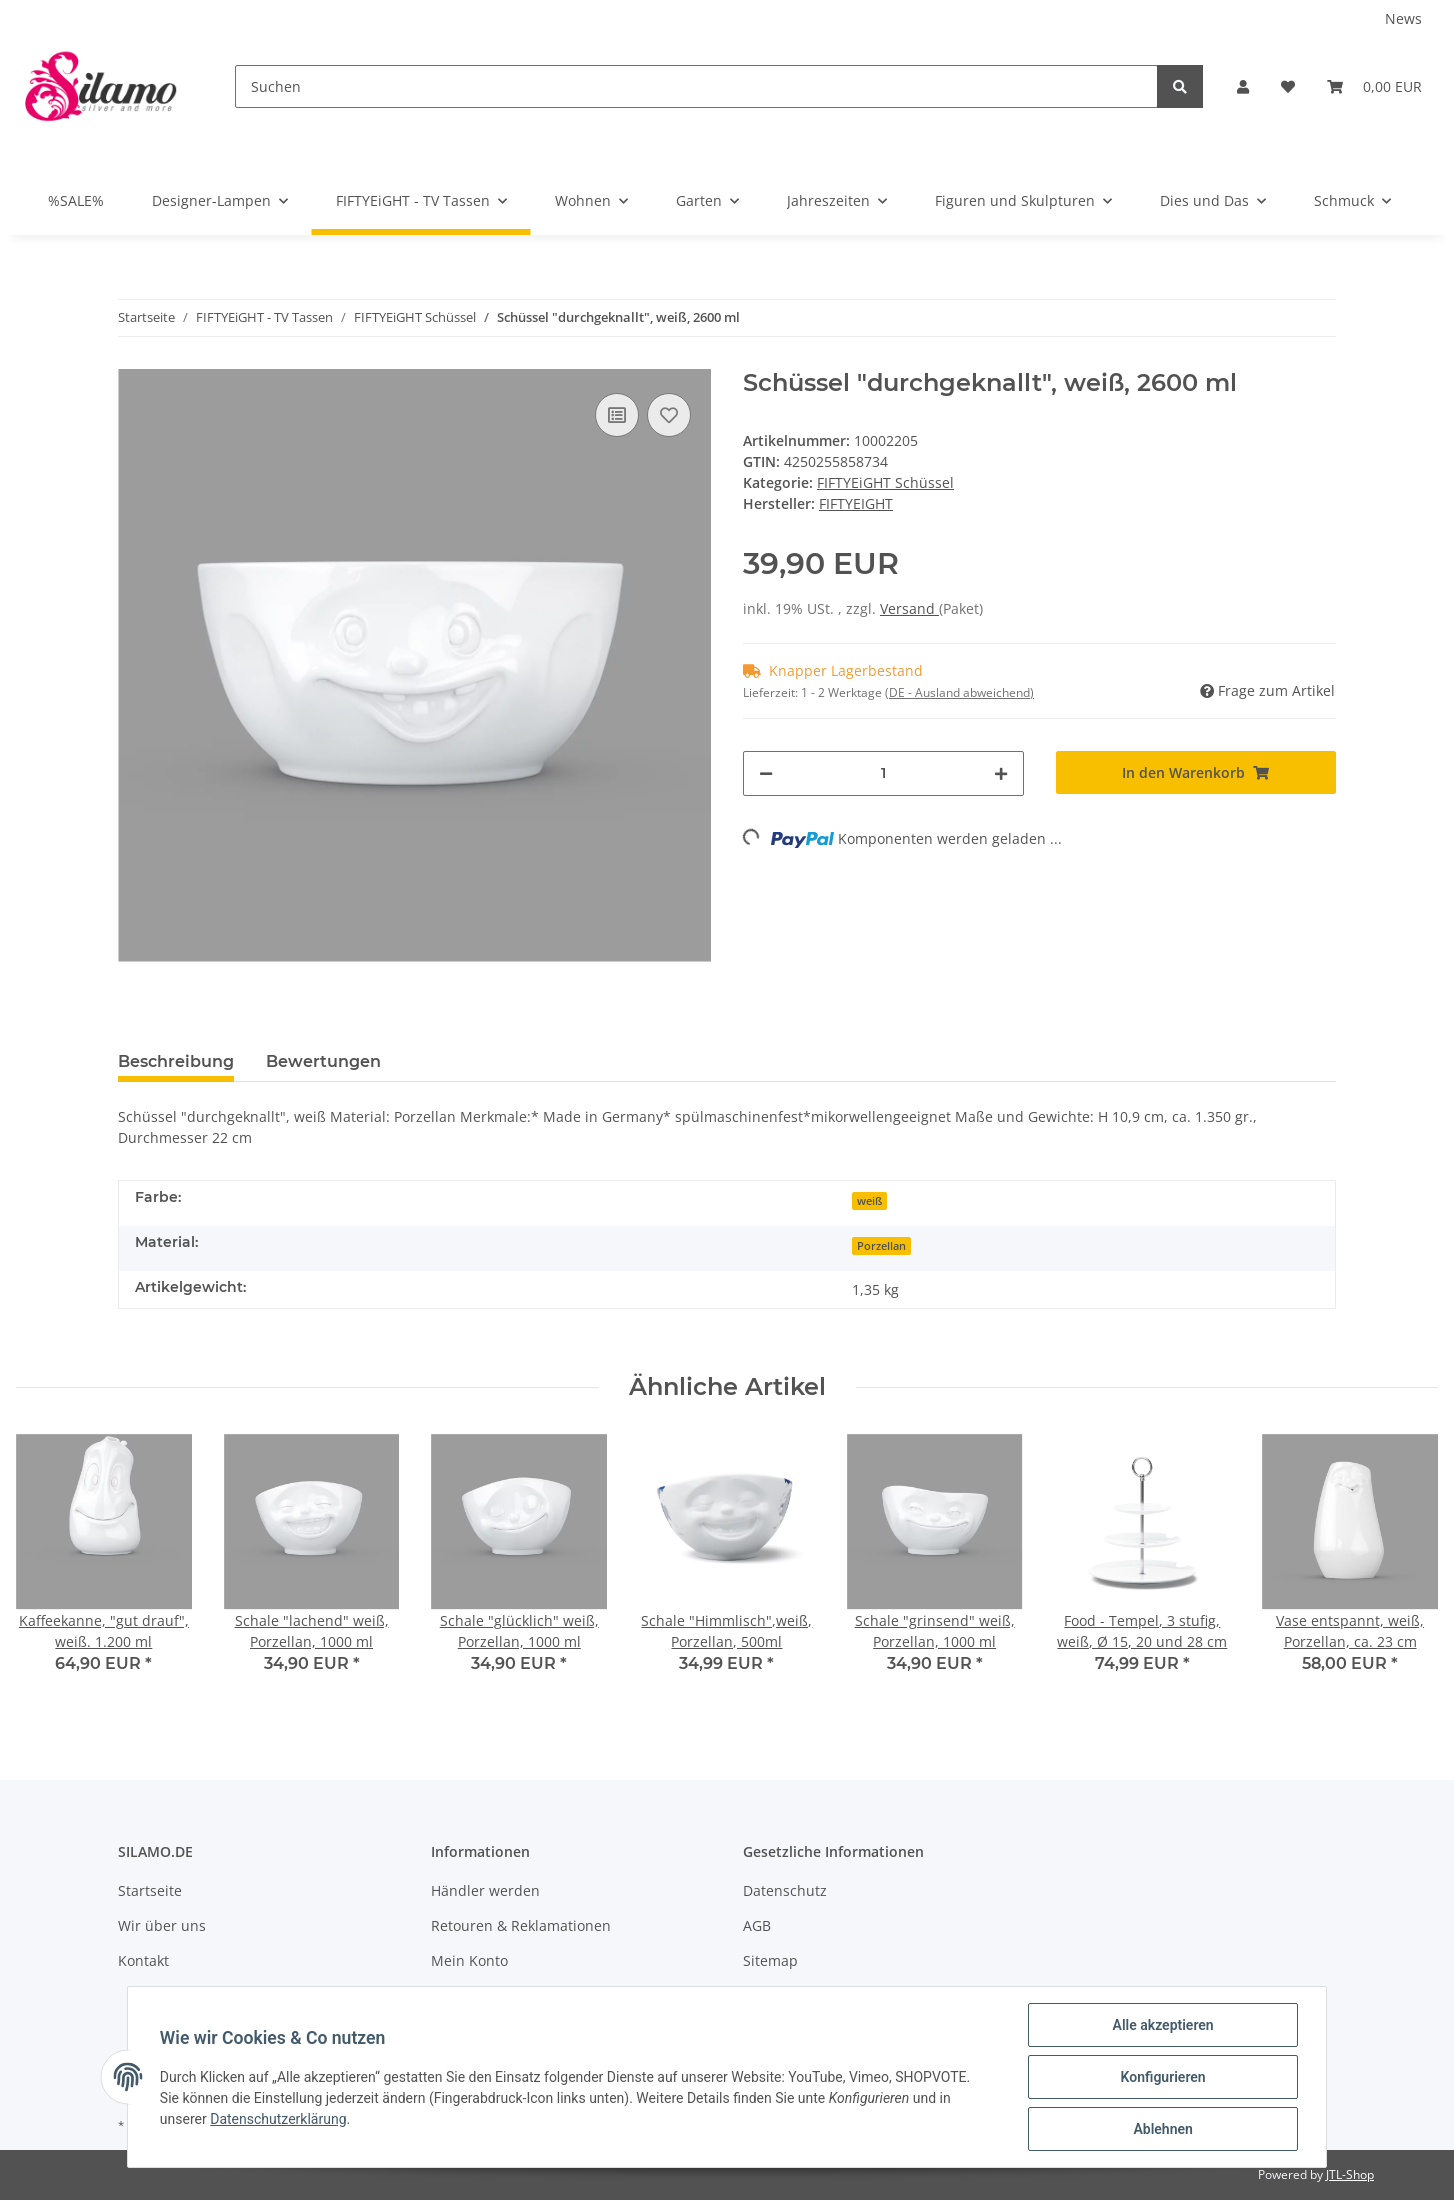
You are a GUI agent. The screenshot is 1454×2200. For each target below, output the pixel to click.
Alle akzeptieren (1162, 2025)
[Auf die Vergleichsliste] (617, 415)
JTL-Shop (1350, 2174)
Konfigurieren (1162, 2077)
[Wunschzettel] (1288, 86)
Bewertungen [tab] (323, 1061)
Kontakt (143, 1960)
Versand (909, 608)
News (1403, 18)
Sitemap (770, 1960)
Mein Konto (469, 1960)
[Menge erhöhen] (1001, 773)
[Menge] (883, 773)
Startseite (150, 1890)
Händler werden (485, 1890)
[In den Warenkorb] (1196, 772)
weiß (869, 1201)
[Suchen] (696, 86)
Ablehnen (1162, 2129)
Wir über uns (162, 1925)
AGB (757, 1925)
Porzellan (881, 1246)
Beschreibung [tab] (176, 1061)
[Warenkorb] (1374, 86)
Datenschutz (785, 1890)
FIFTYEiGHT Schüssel (885, 482)
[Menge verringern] (766, 773)
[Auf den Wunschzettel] (669, 415)
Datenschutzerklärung (278, 2119)
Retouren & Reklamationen (521, 1925)
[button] (1243, 86)
